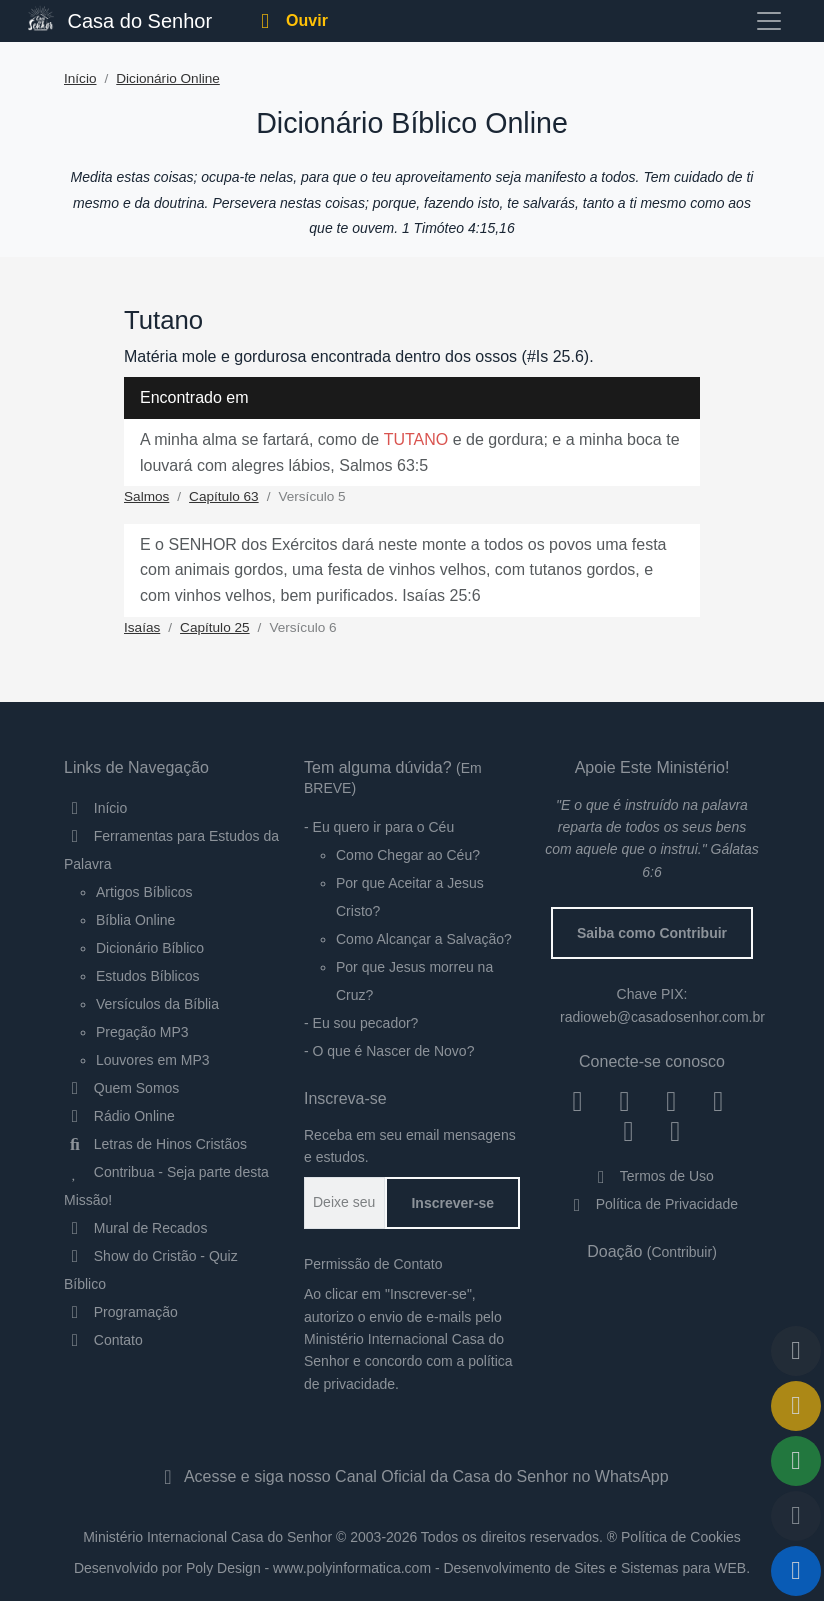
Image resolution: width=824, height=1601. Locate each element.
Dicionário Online (168, 78)
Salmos (146, 496)
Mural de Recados (135, 1228)
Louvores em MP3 (153, 1060)
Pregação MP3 (142, 1032)
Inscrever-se (452, 1203)
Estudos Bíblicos (148, 976)
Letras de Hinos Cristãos (155, 1144)
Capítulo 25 (215, 627)
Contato (103, 1340)
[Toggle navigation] (769, 21)
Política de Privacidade (652, 1204)
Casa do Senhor (120, 18)
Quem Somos (121, 1088)
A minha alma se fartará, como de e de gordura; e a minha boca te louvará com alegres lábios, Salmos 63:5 (410, 452)
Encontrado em (194, 397)
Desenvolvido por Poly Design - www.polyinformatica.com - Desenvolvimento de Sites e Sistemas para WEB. (412, 1568)
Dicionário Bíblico (150, 948)
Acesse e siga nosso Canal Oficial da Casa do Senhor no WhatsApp (411, 1476)
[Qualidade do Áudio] (796, 1516)
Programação (121, 1312)
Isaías (142, 627)
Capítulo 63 (224, 496)
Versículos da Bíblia (157, 1004)
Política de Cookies (681, 1537)
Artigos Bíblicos (144, 892)
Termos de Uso (652, 1176)
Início (80, 78)
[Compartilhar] (796, 1461)
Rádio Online (119, 1116)
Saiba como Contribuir (652, 933)
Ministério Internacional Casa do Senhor (207, 1537)
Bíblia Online (135, 920)
